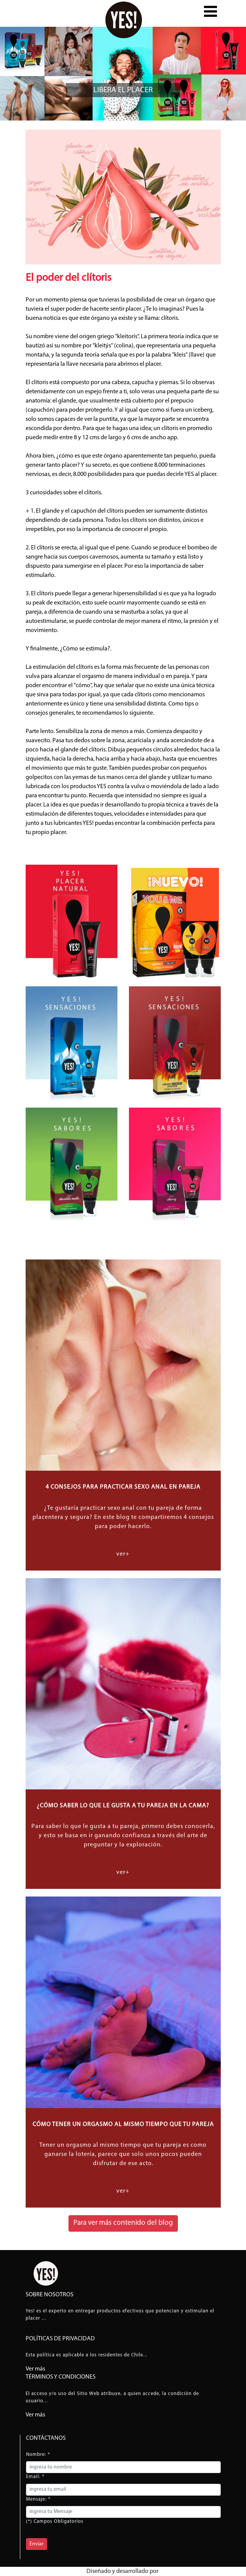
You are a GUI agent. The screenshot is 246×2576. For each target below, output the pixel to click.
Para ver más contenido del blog (123, 2223)
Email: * (35, 2476)
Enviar (36, 2544)
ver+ (123, 1554)
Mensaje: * (38, 2499)
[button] (210, 15)
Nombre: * (38, 2454)
